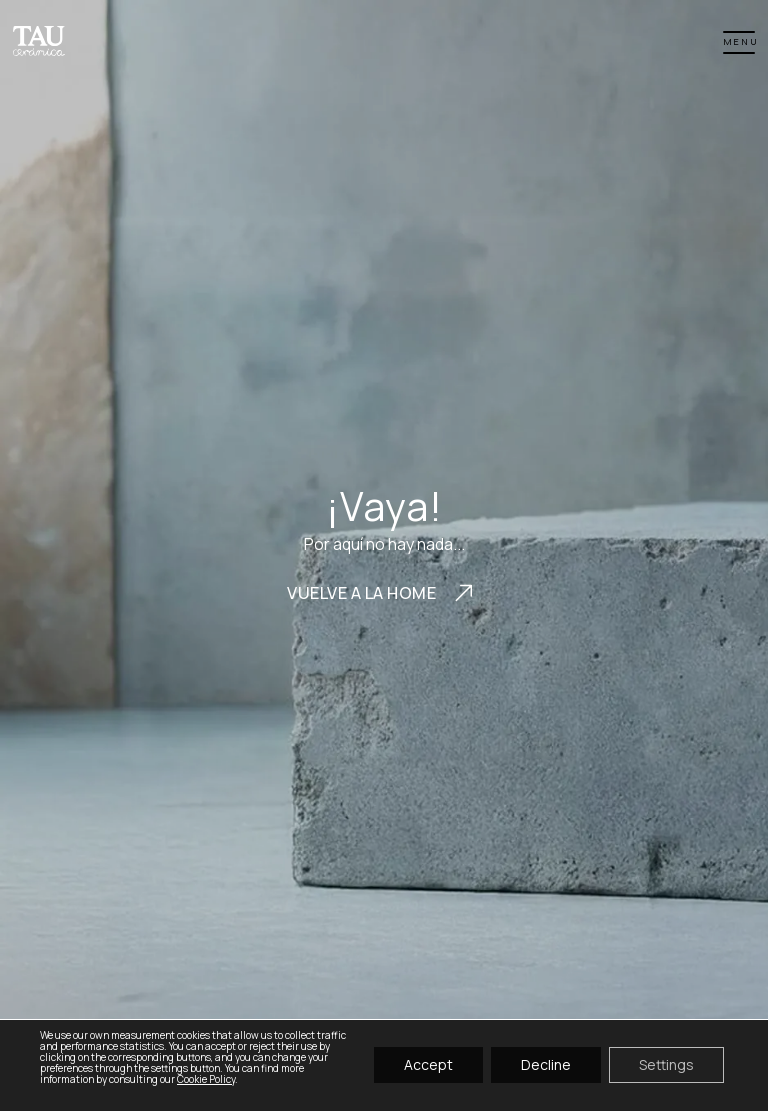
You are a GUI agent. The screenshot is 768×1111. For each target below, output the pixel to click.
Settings (666, 1065)
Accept (428, 1065)
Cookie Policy (206, 1079)
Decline (546, 1065)
